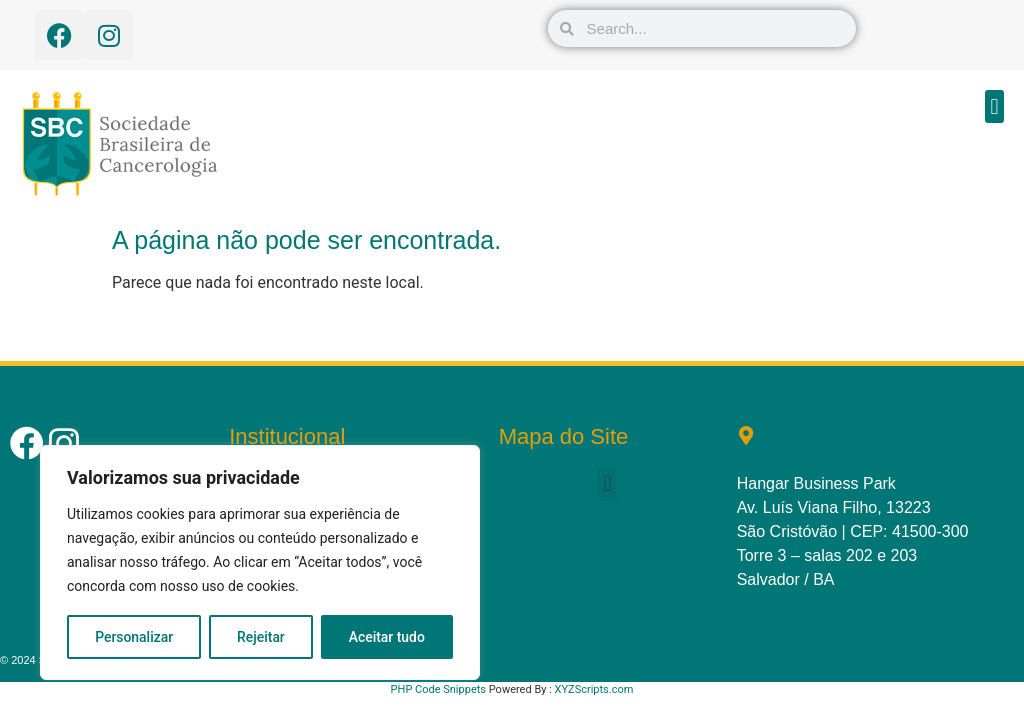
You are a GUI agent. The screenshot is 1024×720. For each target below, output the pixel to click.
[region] (260, 563)
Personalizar (134, 637)
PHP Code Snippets (438, 689)
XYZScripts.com (594, 689)
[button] (994, 106)
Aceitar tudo (387, 637)
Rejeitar (261, 637)
